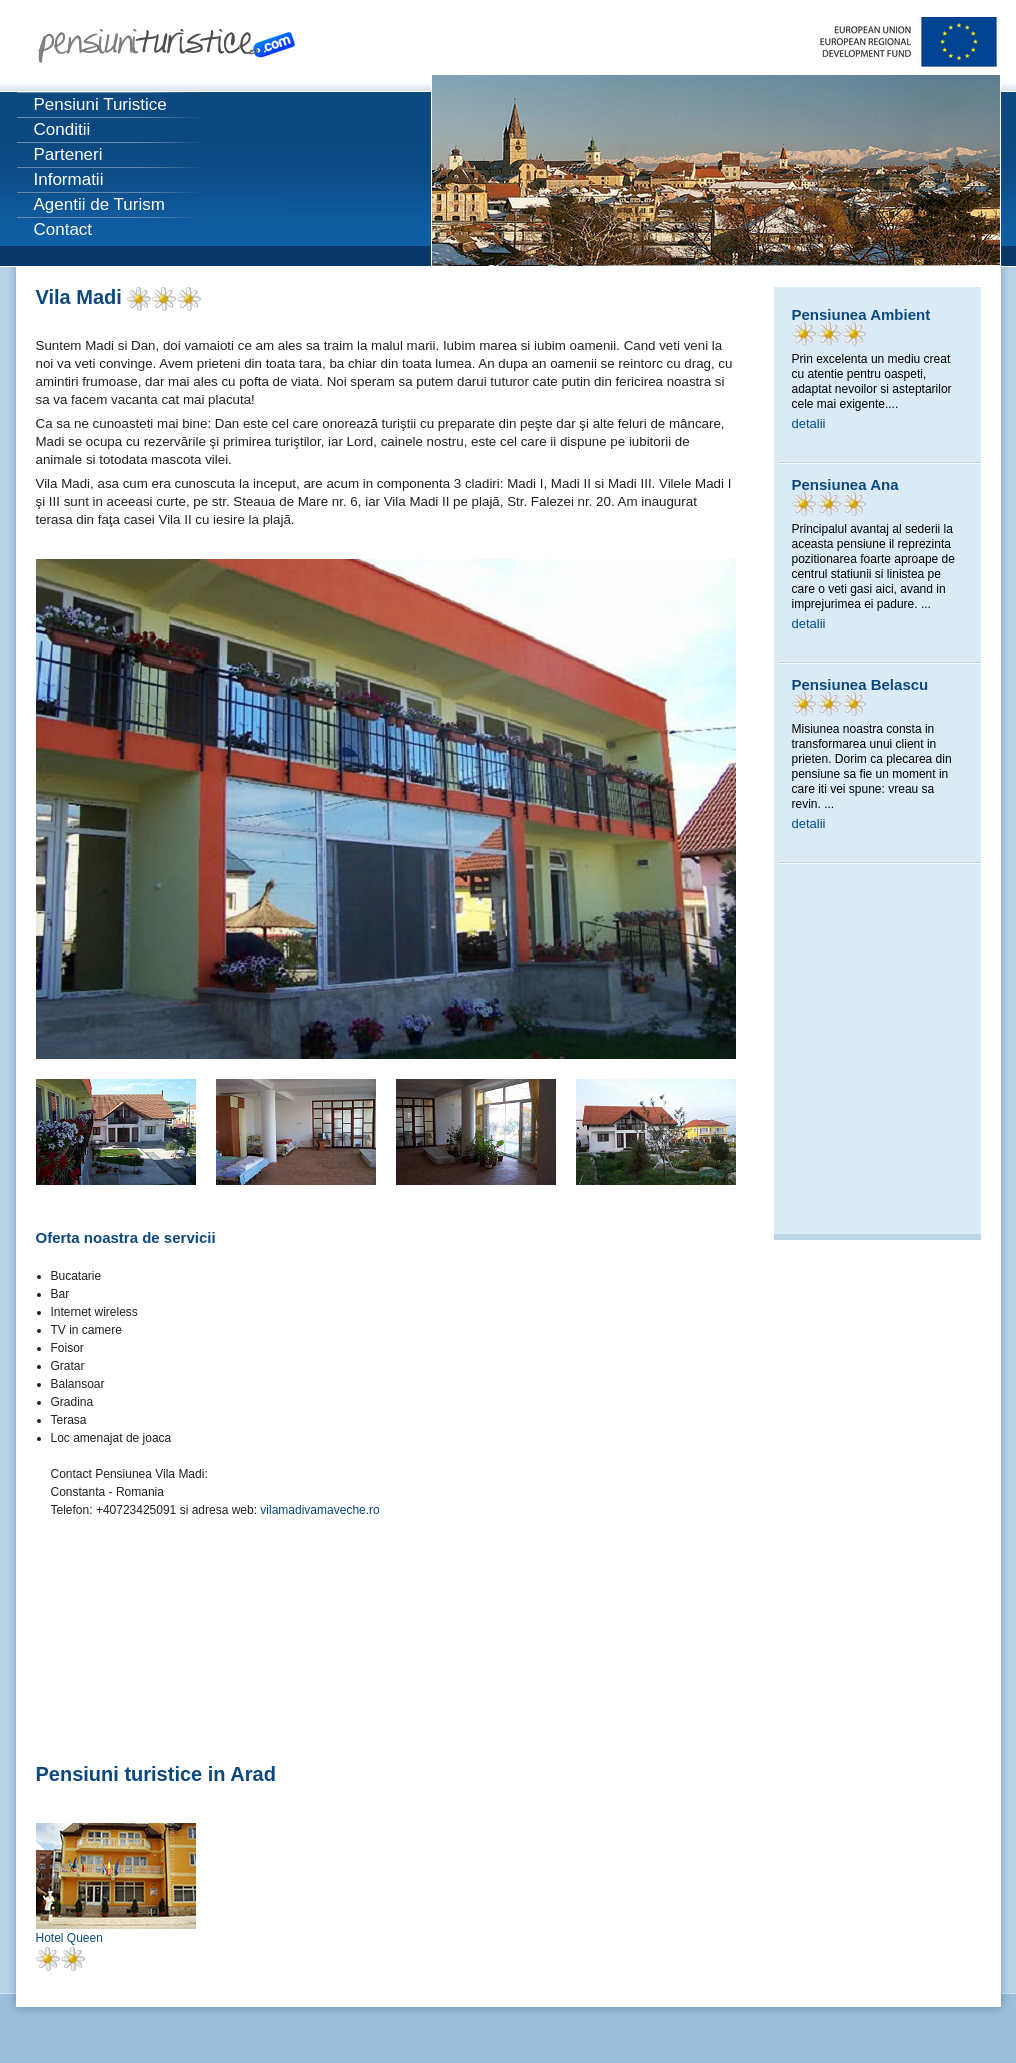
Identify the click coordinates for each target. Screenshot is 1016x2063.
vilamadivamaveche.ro (319, 1510)
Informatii (69, 179)
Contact (63, 229)
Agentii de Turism (99, 204)
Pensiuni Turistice (100, 104)
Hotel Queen (69, 1938)
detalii (809, 423)
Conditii (62, 129)
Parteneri (68, 154)
